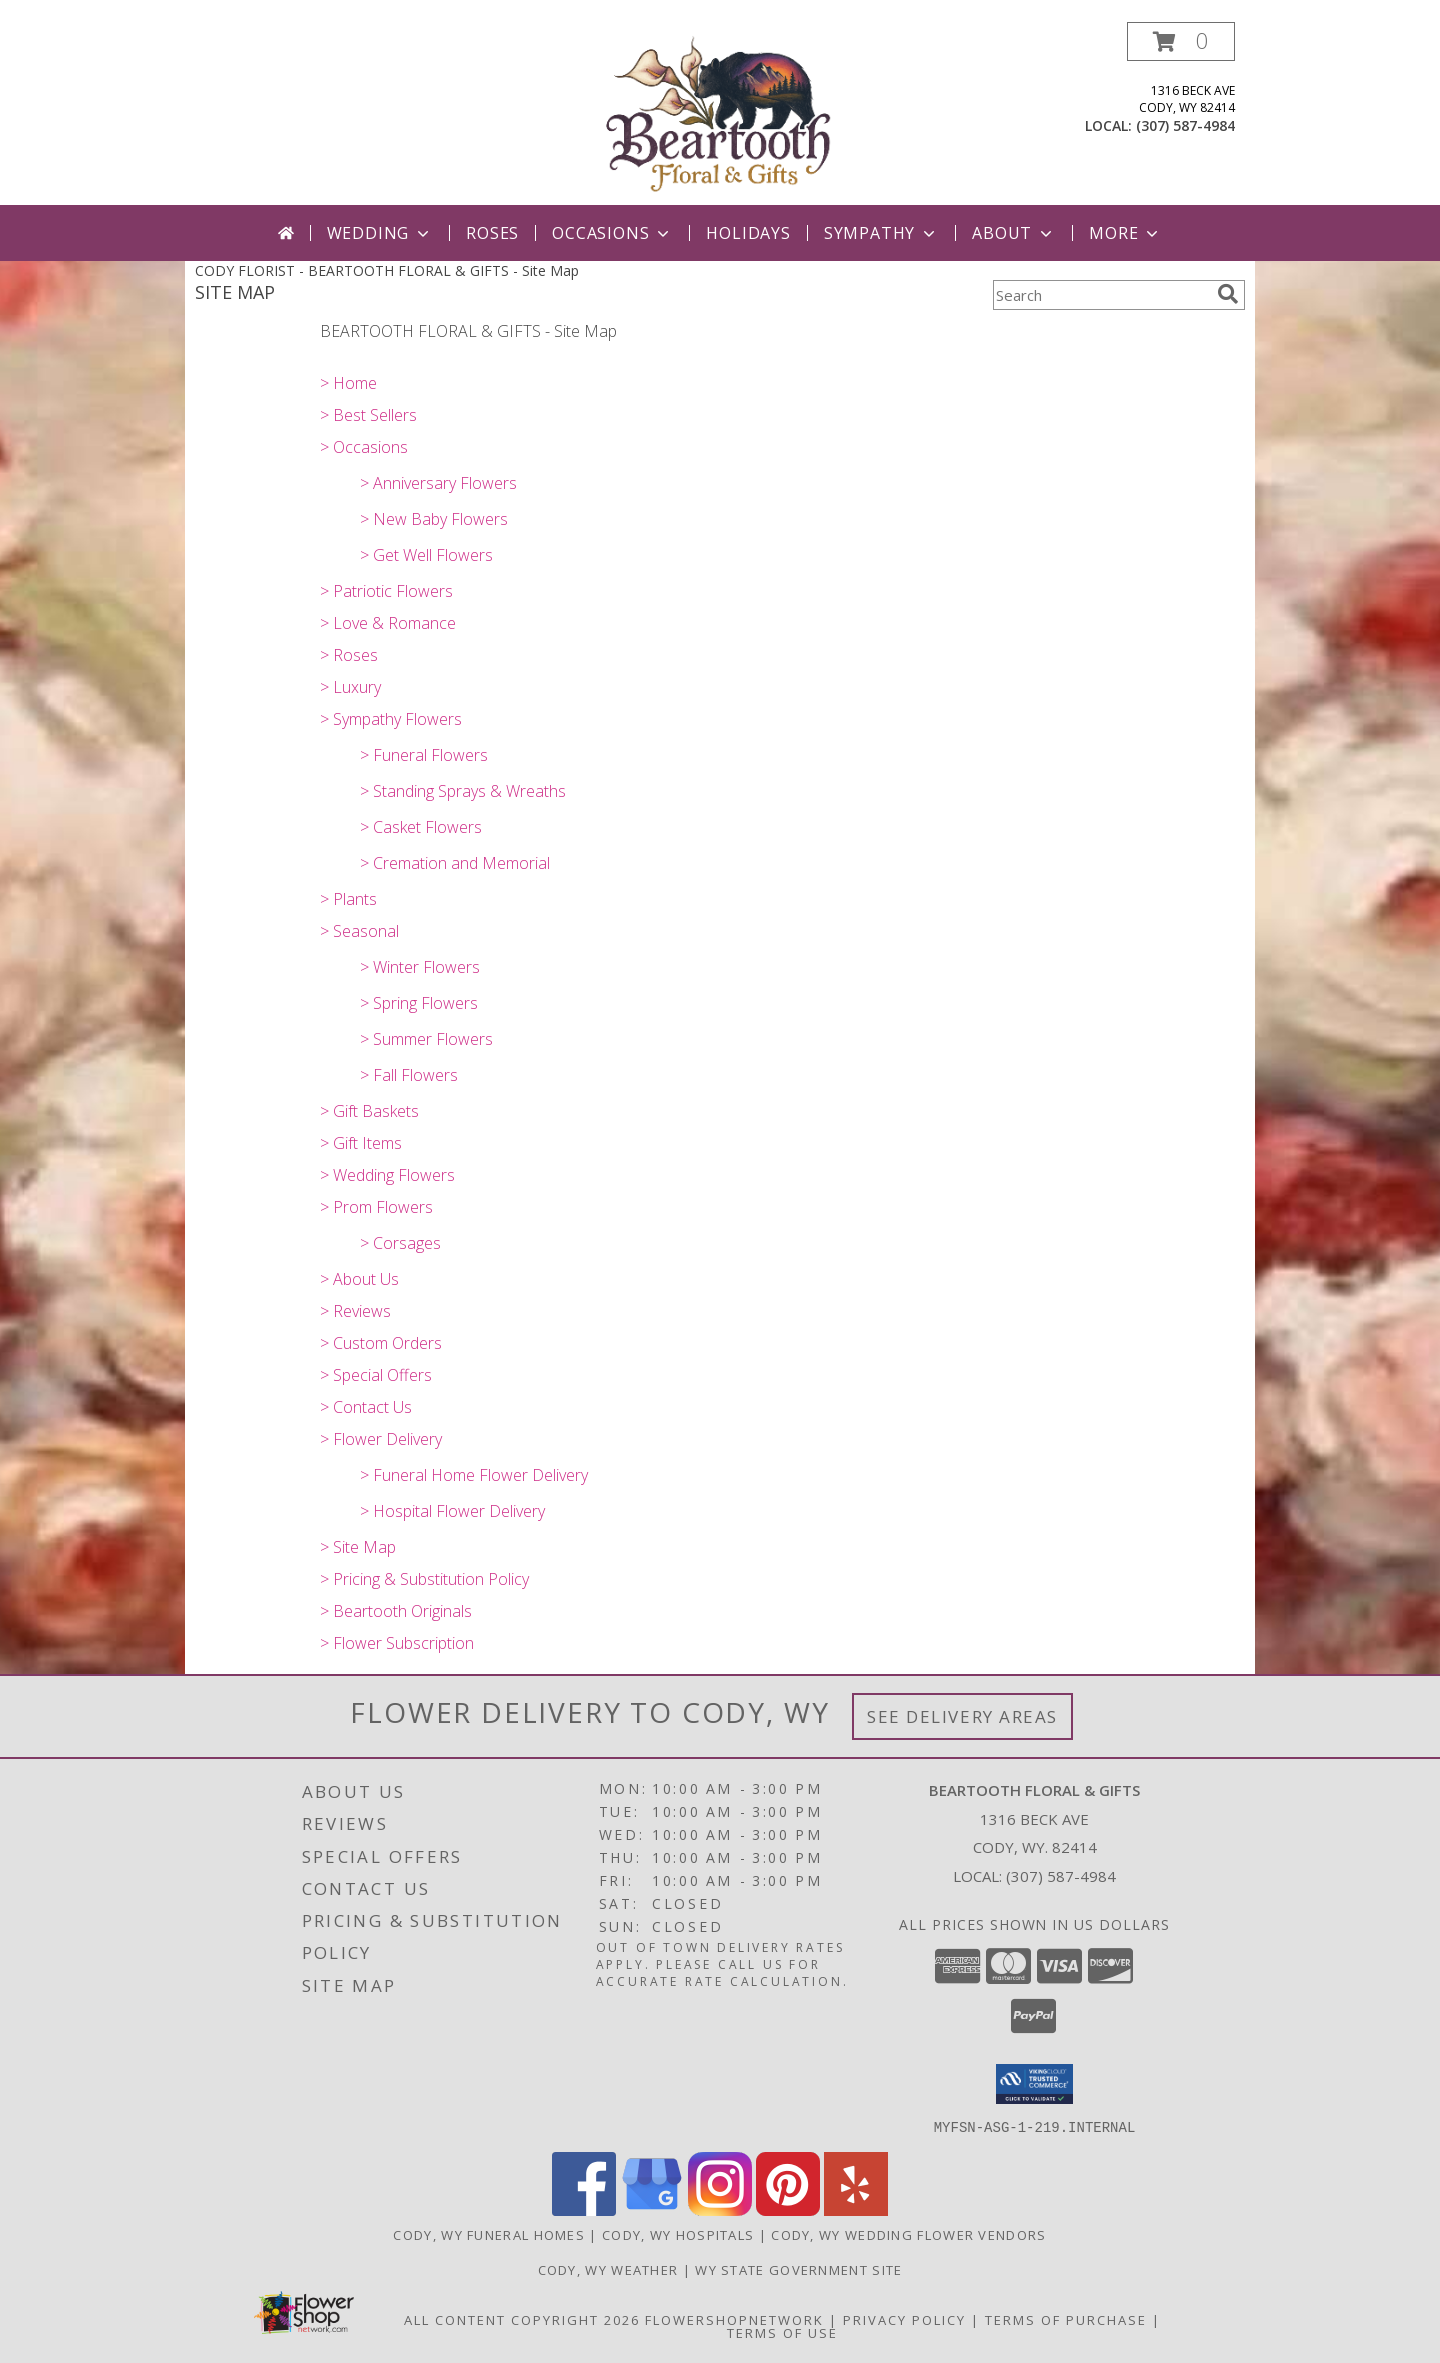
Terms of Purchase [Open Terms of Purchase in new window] (1066, 2319)
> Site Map (358, 1547)
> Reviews (355, 1311)
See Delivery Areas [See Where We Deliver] (962, 1716)
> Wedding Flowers (387, 1175)
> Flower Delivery (381, 1439)
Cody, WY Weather (608, 2269)
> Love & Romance (388, 623)
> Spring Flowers (419, 1003)
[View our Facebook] (584, 2209)
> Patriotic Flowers (386, 591)
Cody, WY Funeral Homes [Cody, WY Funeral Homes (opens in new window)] (489, 2234)
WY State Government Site (798, 2269)
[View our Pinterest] (788, 2209)
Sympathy (881, 233)
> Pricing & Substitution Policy (424, 1579)
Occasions (612, 233)
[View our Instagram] (720, 2209)
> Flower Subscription (397, 1643)
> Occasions (364, 447)
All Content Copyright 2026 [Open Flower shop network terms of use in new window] (522, 2319)
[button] (1181, 41)
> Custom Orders (381, 1343)
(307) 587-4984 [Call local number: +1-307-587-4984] (1185, 125)
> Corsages (400, 1243)
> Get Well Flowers (426, 555)
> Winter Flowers (420, 967)
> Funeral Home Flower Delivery (474, 1475)
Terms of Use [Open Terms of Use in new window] (782, 2332)
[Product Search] (1101, 295)
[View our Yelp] (856, 2209)
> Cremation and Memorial (455, 863)
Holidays (748, 233)
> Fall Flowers (409, 1075)
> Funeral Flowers (424, 755)
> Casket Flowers (421, 827)
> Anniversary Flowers (438, 483)
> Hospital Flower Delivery (452, 1511)
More (1125, 233)
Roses (492, 233)
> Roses (349, 655)
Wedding (380, 233)
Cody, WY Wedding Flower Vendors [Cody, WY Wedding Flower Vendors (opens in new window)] (908, 2234)
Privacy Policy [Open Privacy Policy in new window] (904, 2319)
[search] (1228, 294)
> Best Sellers (368, 415)
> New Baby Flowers (434, 519)
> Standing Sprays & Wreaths (463, 791)
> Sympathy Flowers (391, 719)
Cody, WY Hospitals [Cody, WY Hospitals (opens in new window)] (678, 2234)
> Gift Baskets (369, 1111)
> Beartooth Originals (396, 1611)
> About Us (359, 1279)
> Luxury (350, 687)
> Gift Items (361, 1143)
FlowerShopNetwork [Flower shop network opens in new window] (734, 2319)
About (1014, 233)
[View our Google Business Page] (652, 2209)
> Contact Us (366, 1407)
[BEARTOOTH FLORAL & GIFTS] (720, 113)
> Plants (348, 899)
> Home (348, 383)
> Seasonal (359, 931)
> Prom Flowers (376, 1207)
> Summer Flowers (426, 1039)
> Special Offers (376, 1375)
